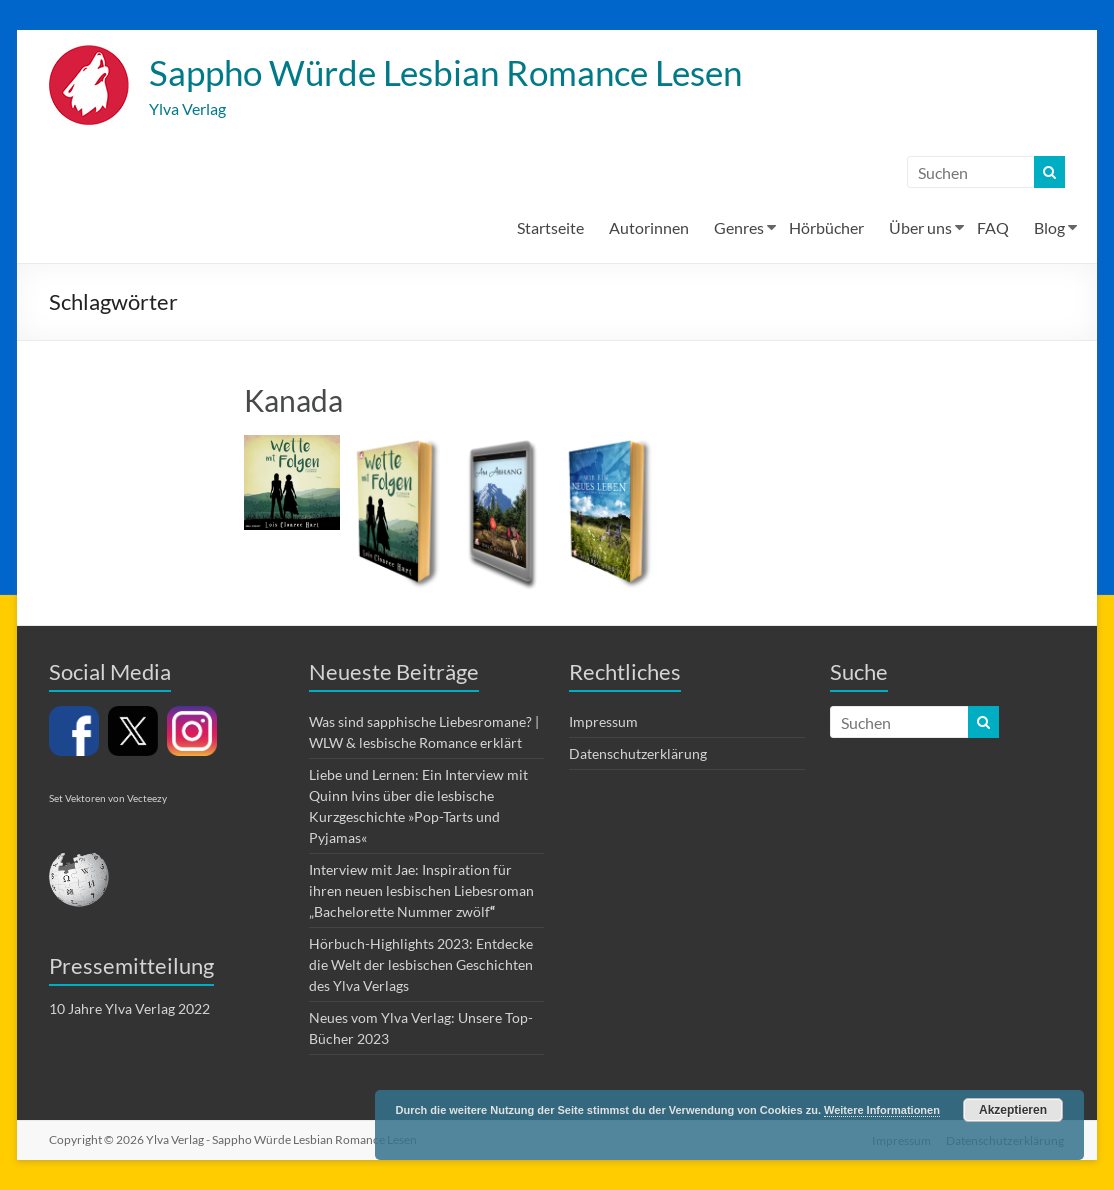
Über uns (920, 228)
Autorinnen (649, 228)
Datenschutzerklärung (638, 754)
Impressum (603, 722)
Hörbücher (826, 228)
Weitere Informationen (882, 1110)
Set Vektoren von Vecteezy (108, 799)
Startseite (550, 228)
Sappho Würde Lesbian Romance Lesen (456, 73)
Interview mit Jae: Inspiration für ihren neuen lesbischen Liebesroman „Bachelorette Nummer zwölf (421, 891)
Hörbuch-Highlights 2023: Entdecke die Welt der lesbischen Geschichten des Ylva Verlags (421, 965)
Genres (739, 228)
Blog (1049, 228)
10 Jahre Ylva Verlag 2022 (129, 1009)
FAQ (993, 228)
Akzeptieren (1013, 1110)
